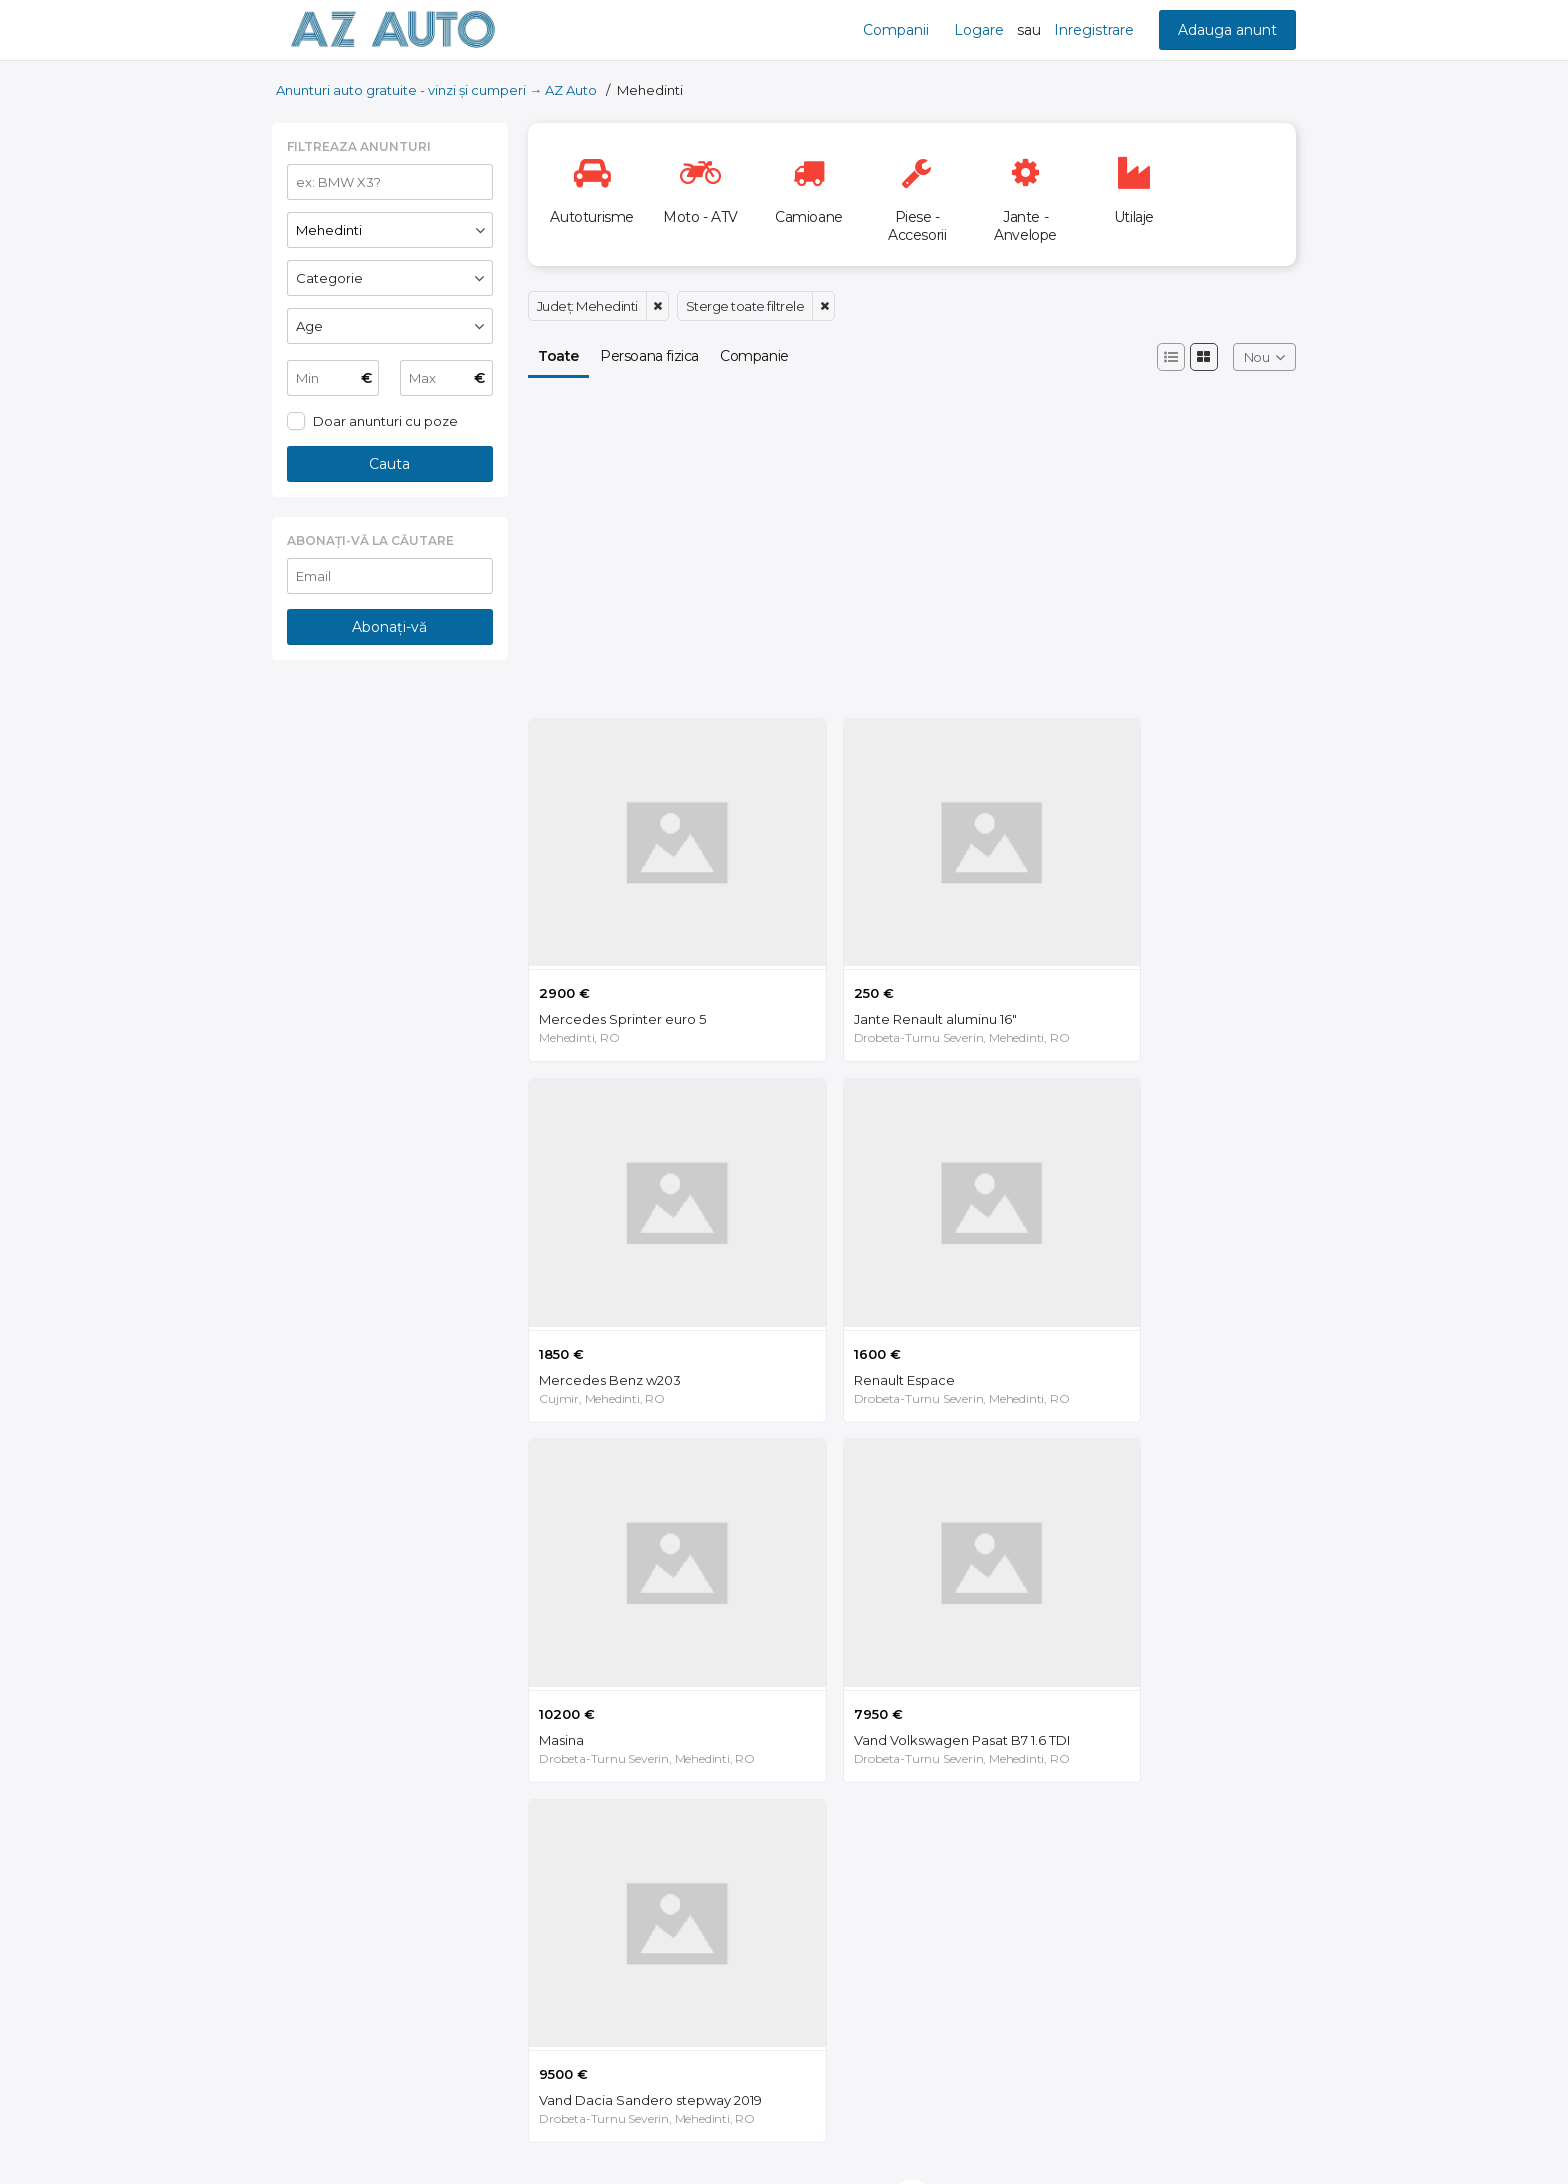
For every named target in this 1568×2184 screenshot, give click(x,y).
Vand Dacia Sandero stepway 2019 (650, 1615)
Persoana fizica (649, 356)
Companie (754, 356)
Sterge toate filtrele (745, 306)
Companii (896, 30)
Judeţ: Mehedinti (587, 306)
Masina (822, 1295)
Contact (1268, 2136)
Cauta (389, 464)
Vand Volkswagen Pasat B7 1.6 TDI (1169, 1295)
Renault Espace (589, 1295)
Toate (558, 356)
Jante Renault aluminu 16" (881, 975)
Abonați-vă (389, 627)
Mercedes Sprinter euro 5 (622, 975)
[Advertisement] (390, 1000)
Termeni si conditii (1157, 2136)
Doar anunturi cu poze (385, 421)
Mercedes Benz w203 (1132, 975)
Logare (979, 30)
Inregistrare (1094, 30)
